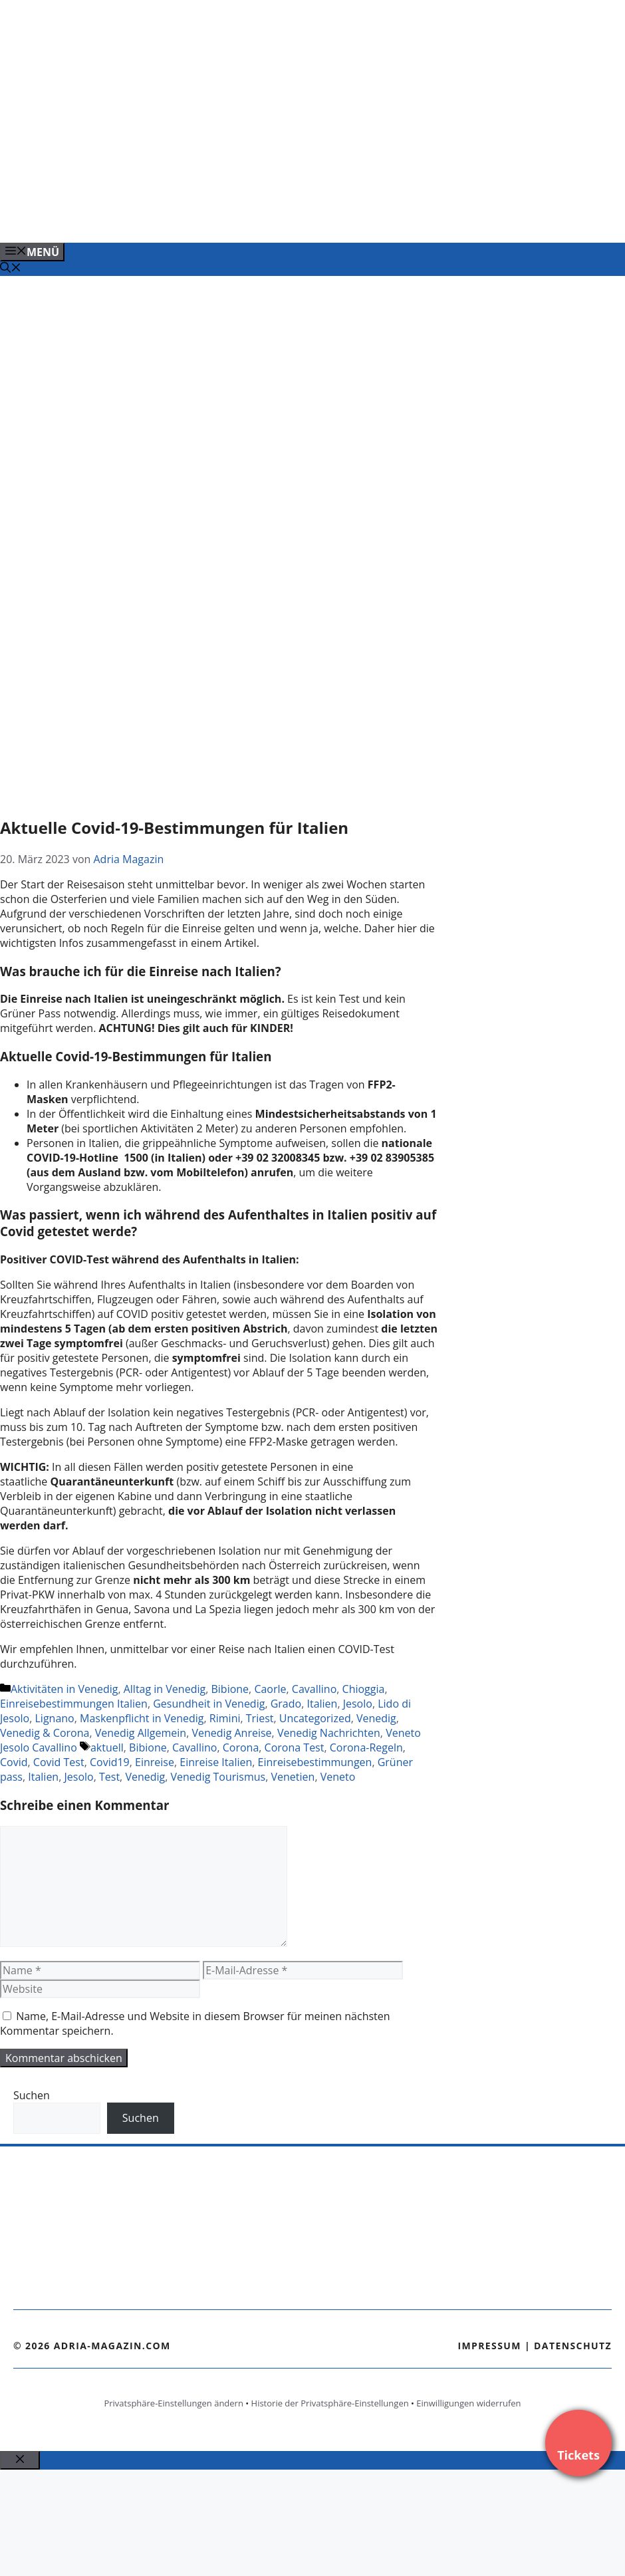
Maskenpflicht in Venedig (142, 1718)
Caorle (270, 1689)
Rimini (225, 1718)
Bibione (230, 1689)
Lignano (54, 1718)
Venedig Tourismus (218, 1776)
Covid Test (58, 1762)
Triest (260, 1718)
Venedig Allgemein (141, 1733)
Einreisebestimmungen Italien (74, 1703)
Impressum (489, 2345)
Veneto (338, 1776)
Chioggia (363, 1689)
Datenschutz (573, 2345)
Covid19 (110, 1762)
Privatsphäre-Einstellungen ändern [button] (173, 2403)
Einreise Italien (216, 1762)
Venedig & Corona (44, 1733)
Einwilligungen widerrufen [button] (468, 2403)
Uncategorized (315, 1718)
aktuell (107, 1747)
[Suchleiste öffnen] (10, 268)
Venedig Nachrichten (328, 1733)
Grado (286, 1703)
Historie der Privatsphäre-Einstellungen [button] (330, 2403)
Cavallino (314, 1689)
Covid (14, 1762)
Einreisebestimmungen (315, 1762)
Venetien (293, 1776)
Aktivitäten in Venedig (64, 1689)
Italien (322, 1703)
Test (109, 1776)
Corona (241, 1747)
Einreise (154, 1762)
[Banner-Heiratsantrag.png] (269, 218)
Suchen (31, 2095)
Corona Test (294, 1747)
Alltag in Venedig (164, 1689)
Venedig (376, 1718)
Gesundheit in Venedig (209, 1703)
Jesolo (357, 1703)
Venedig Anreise (231, 1733)
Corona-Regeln (366, 1747)
